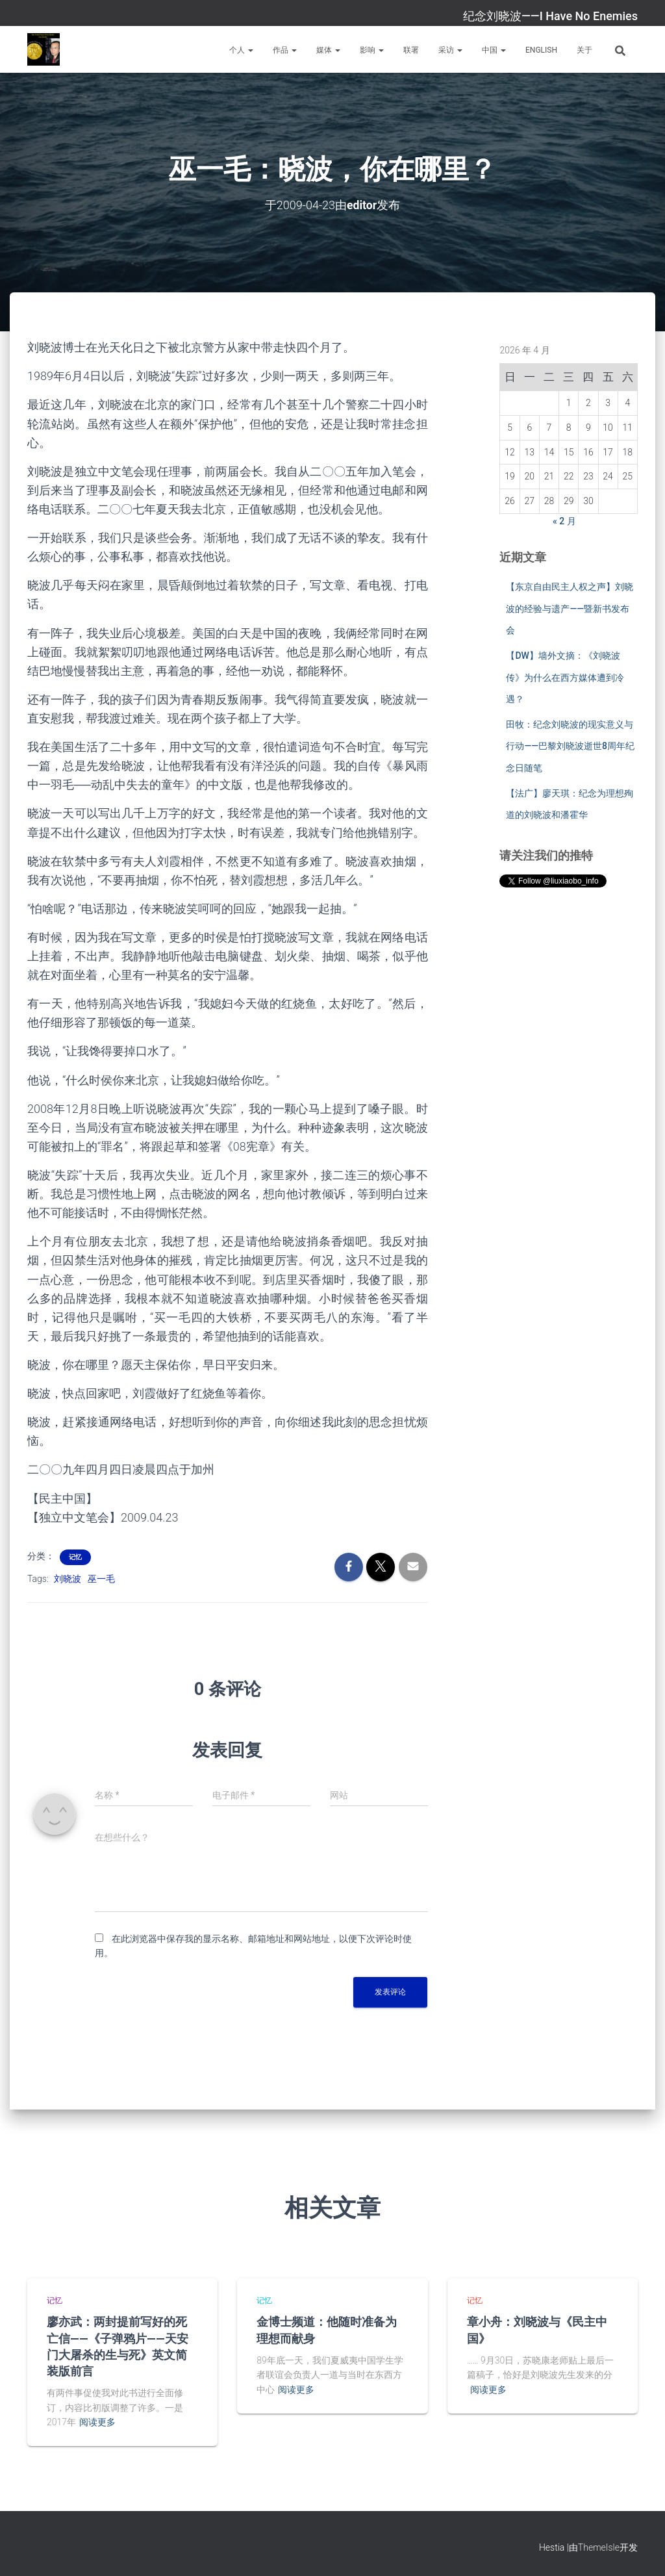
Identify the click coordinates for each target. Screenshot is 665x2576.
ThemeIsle (599, 2547)
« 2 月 (564, 520)
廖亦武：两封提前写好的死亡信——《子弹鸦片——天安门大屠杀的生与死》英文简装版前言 (117, 2346)
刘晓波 (67, 1578)
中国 (494, 50)
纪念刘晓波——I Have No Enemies (550, 16)
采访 (450, 50)
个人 (241, 50)
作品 (285, 50)
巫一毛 (101, 1578)
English (541, 50)
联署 (411, 50)
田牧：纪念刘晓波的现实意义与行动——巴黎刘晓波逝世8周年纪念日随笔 (570, 746)
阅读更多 (97, 2422)
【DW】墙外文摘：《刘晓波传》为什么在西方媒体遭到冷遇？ (565, 677)
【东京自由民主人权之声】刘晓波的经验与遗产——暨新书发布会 (569, 608)
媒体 (328, 50)
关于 (584, 50)
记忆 (75, 1556)
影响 (372, 50)
